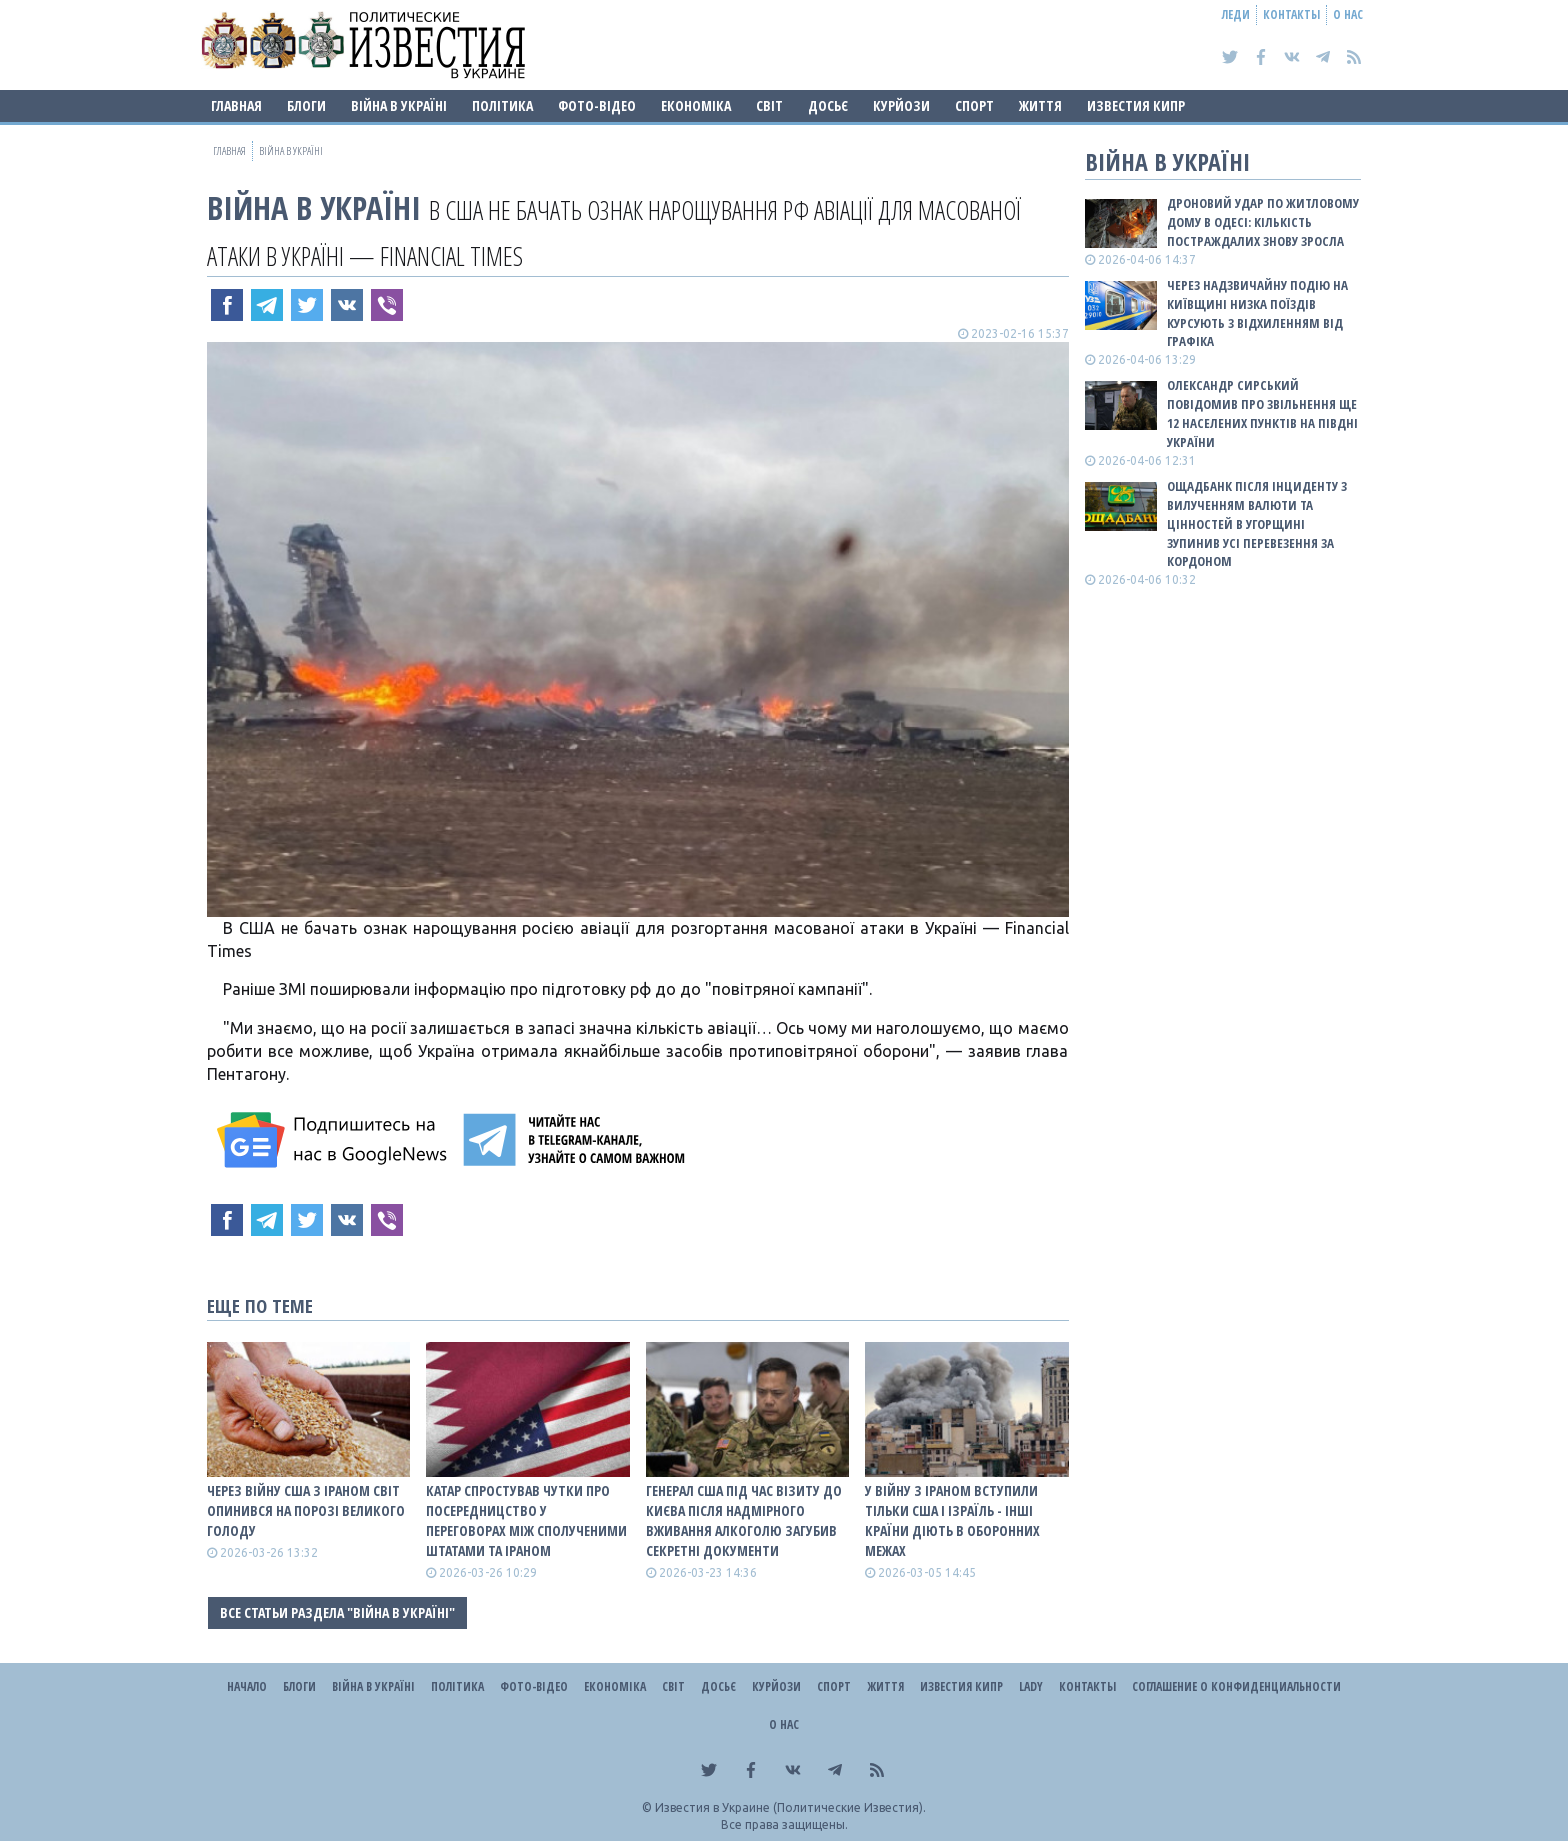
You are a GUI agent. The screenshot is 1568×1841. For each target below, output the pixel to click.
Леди (1236, 14)
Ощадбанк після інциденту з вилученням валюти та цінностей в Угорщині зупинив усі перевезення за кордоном (1257, 523)
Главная (236, 105)
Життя (1040, 105)
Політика (502, 105)
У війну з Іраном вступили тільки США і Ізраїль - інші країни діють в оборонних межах (952, 1520)
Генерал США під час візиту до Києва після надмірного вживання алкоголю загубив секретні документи (744, 1520)
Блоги (306, 105)
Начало (247, 1686)
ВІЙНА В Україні (399, 105)
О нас (1348, 14)
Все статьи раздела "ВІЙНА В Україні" (337, 1612)
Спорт (974, 105)
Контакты (1291, 14)
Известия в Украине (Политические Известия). (790, 1807)
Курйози (901, 105)
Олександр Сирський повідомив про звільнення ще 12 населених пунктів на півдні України (1262, 413)
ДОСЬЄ (828, 105)
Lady (1031, 1686)
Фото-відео (597, 105)
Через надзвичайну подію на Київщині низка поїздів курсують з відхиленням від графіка (1257, 313)
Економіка (696, 105)
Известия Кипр (1136, 105)
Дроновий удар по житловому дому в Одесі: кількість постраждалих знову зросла (1263, 222)
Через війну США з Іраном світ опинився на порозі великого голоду (306, 1510)
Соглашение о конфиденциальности (1236, 1686)
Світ (769, 105)
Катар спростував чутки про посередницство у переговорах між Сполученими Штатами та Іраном (526, 1520)
